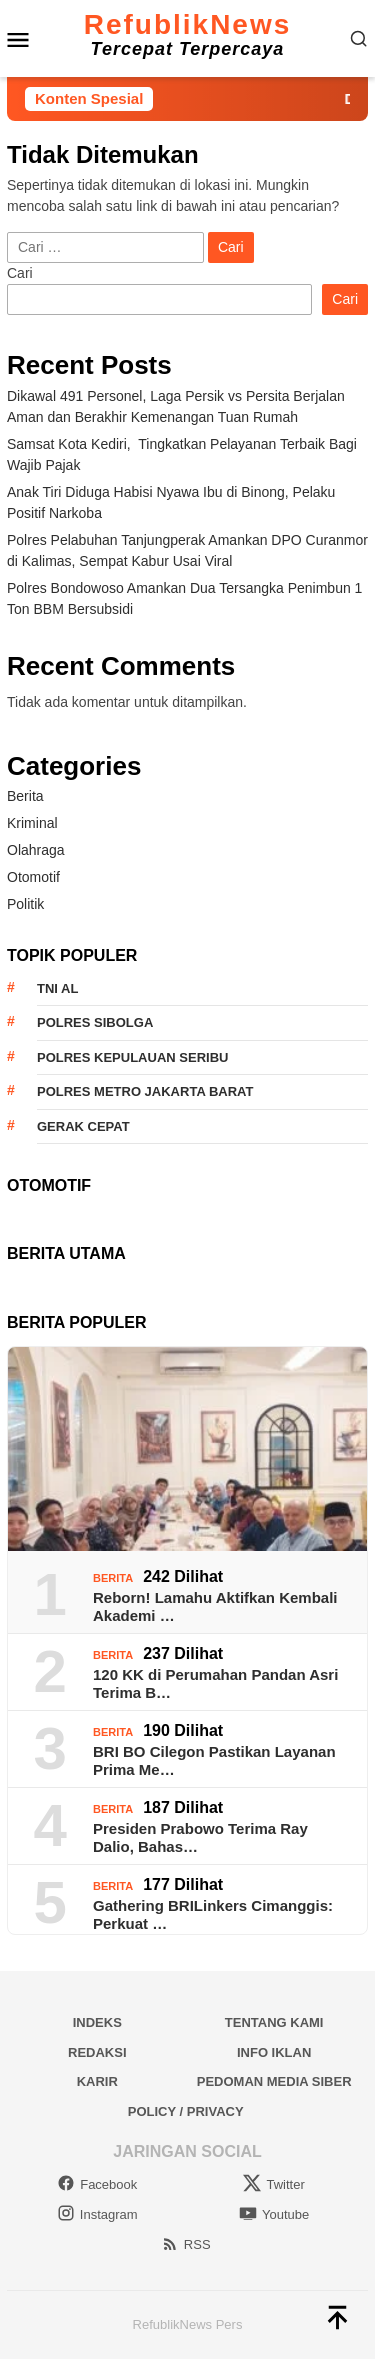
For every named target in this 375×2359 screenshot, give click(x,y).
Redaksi (97, 2052)
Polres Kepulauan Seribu (132, 1057)
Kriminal (32, 823)
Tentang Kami (274, 2022)
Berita (25, 796)
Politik (25, 904)
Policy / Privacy (186, 2111)
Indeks (97, 2022)
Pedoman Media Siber (274, 2081)
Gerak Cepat (83, 1126)
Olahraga (36, 850)
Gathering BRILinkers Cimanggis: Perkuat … (213, 1914)
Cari (20, 273)
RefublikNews (188, 24)
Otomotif (33, 877)
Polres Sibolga (95, 1022)
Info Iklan (274, 2052)
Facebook (97, 2184)
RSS (186, 2244)
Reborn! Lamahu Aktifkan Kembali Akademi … (215, 1606)
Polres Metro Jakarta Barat (145, 1091)
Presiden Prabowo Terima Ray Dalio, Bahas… (200, 1837)
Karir (97, 2081)
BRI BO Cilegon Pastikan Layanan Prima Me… (214, 1760)
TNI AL (57, 988)
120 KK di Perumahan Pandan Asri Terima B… (215, 1683)
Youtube (274, 2214)
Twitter (273, 2184)
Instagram (97, 2214)
